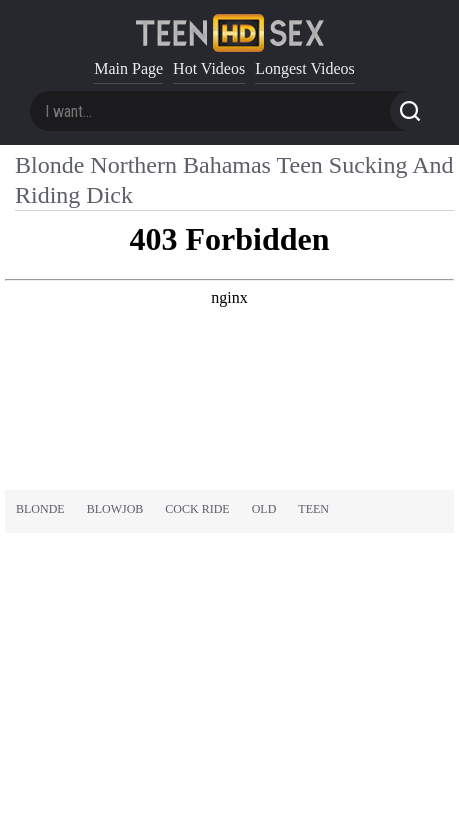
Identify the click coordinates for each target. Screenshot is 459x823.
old (264, 509)
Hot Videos (209, 68)
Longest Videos (305, 68)
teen (313, 509)
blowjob (115, 509)
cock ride (197, 509)
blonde (40, 509)
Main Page (128, 68)
